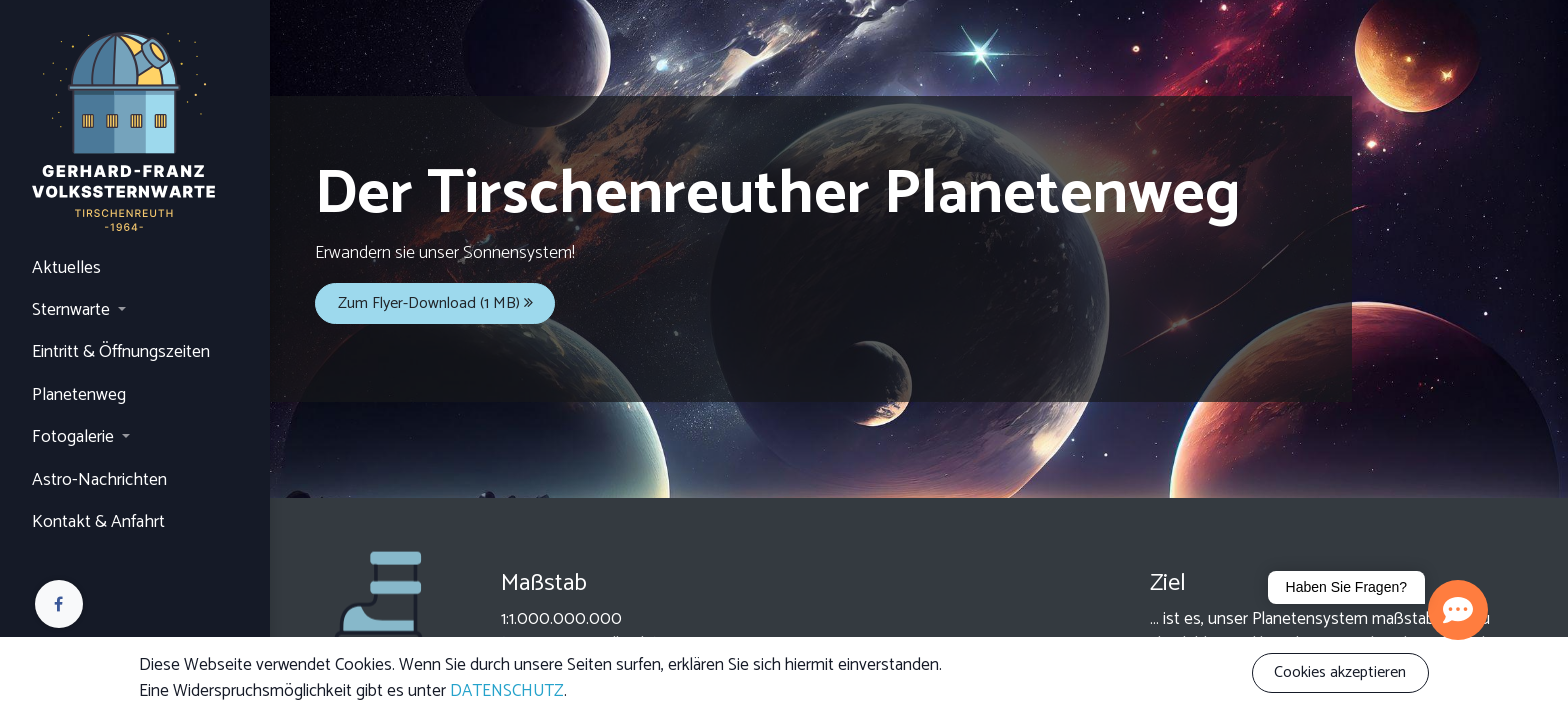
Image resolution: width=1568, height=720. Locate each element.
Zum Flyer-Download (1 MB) (435, 303)
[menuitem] (135, 269)
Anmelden (65, 658)
